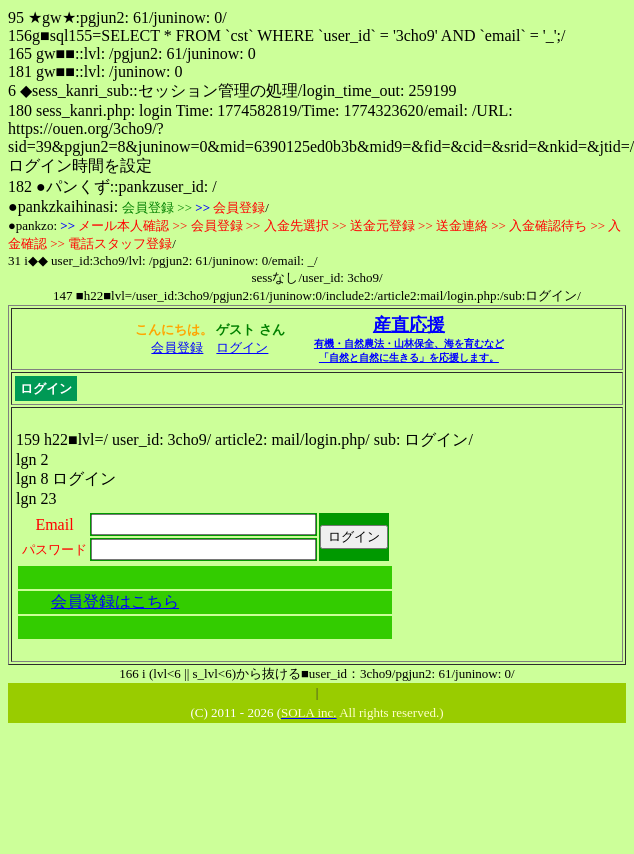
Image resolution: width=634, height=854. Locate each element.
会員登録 (177, 347)
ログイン (242, 347)
